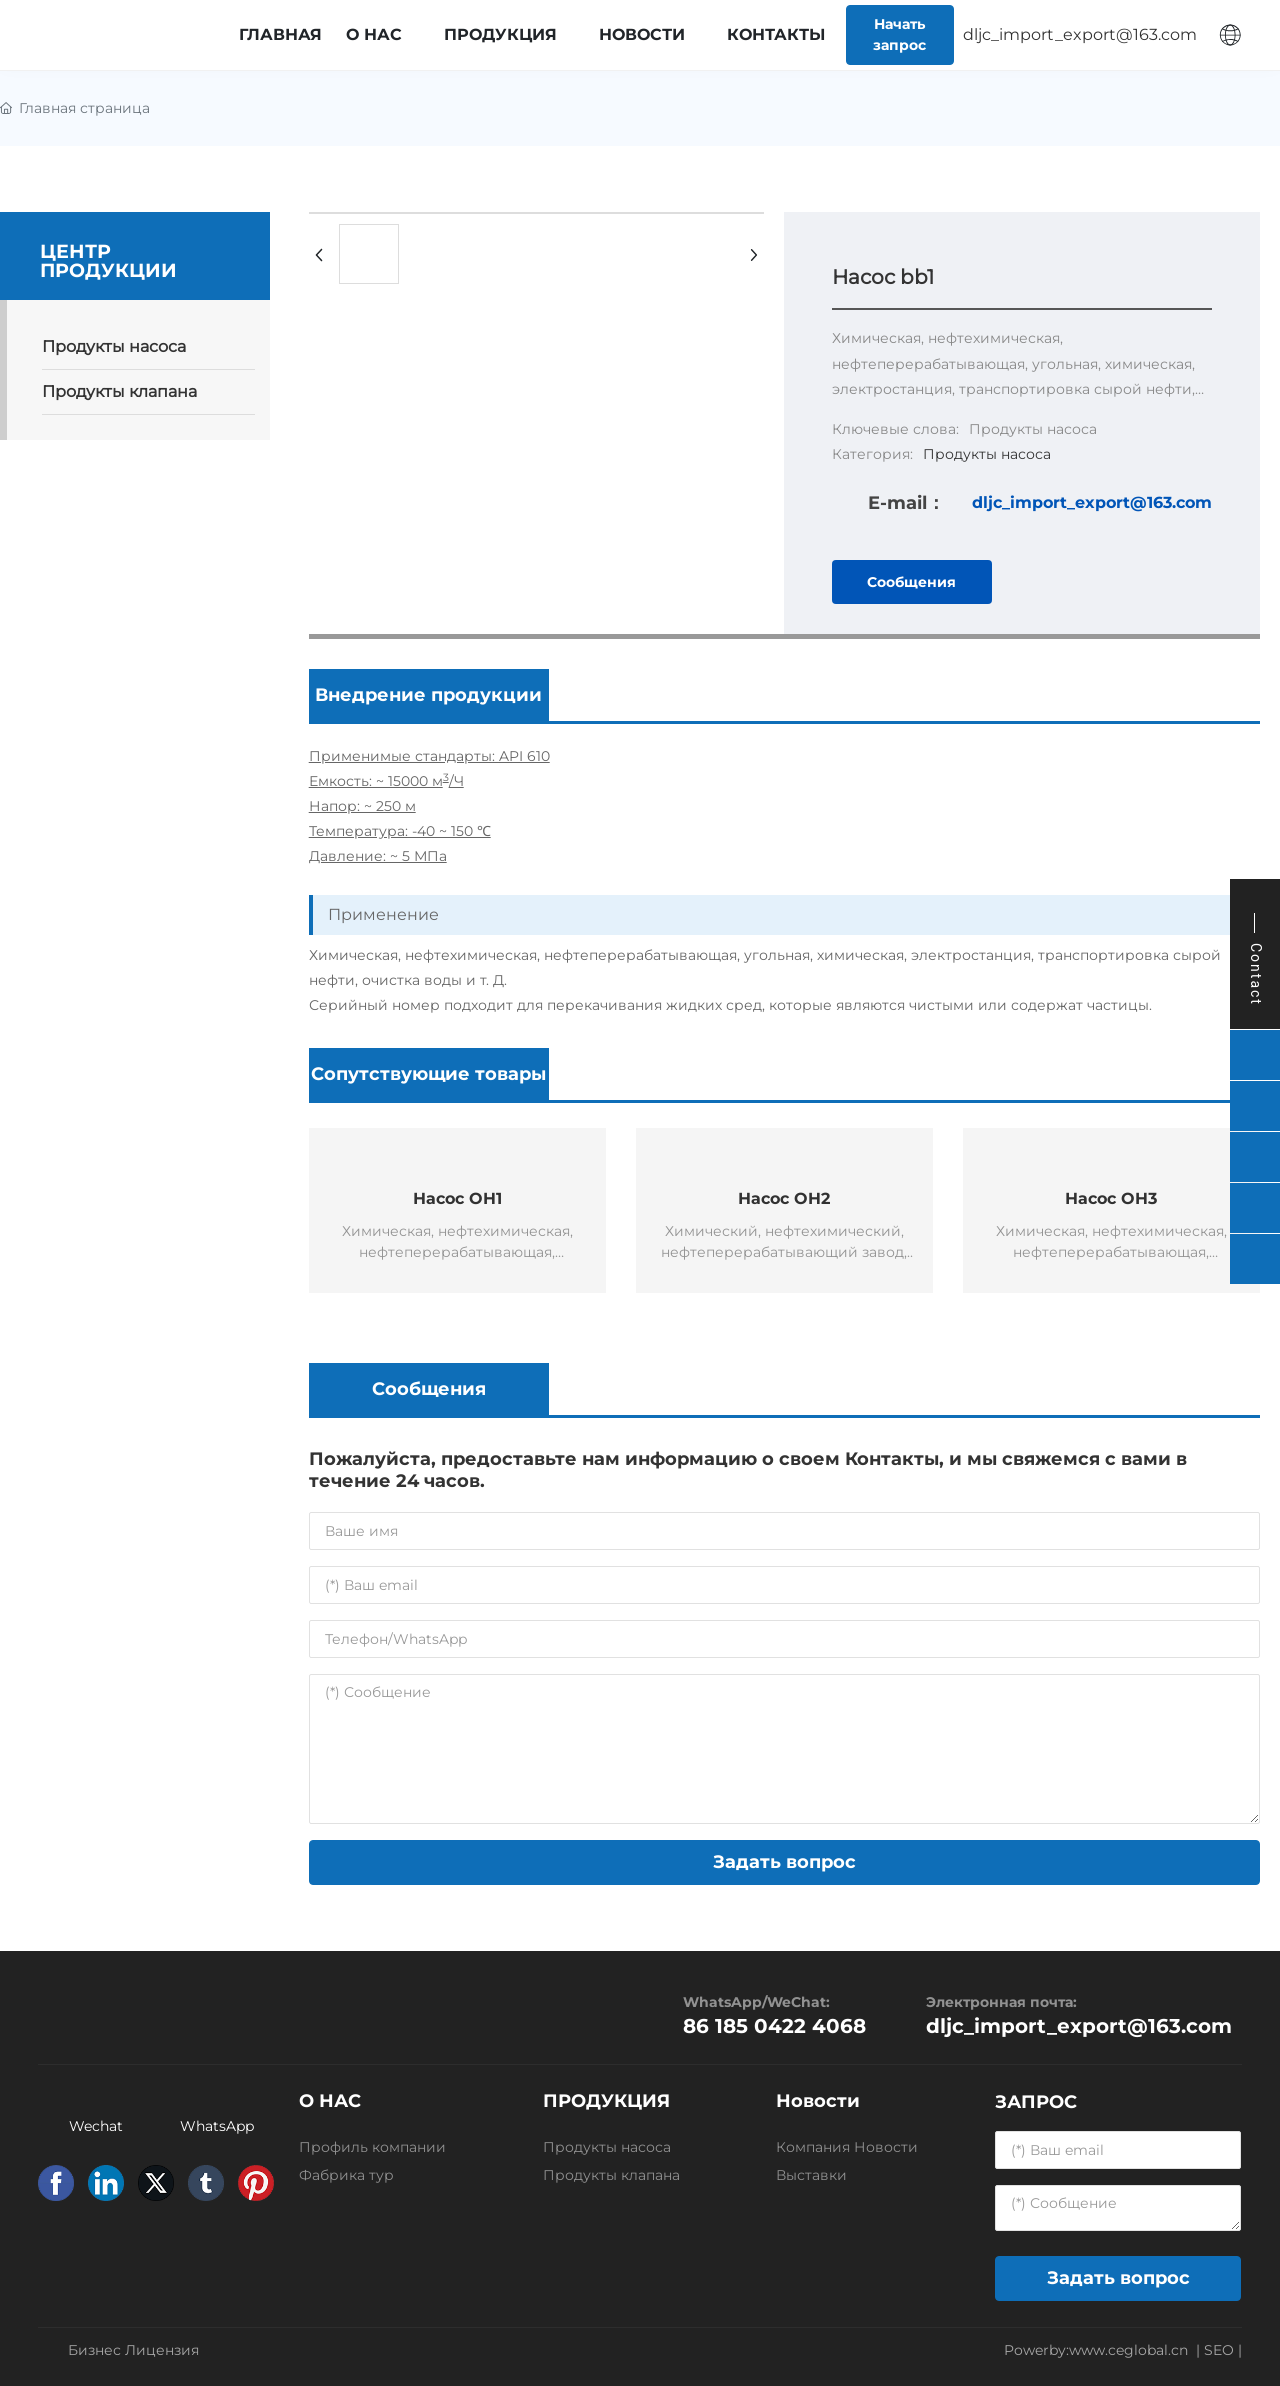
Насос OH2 (784, 1198)
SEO (1219, 2350)
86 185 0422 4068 (774, 2026)
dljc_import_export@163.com (1092, 502)
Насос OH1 (457, 1198)
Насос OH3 (1111, 1198)
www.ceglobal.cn (1128, 2350)
